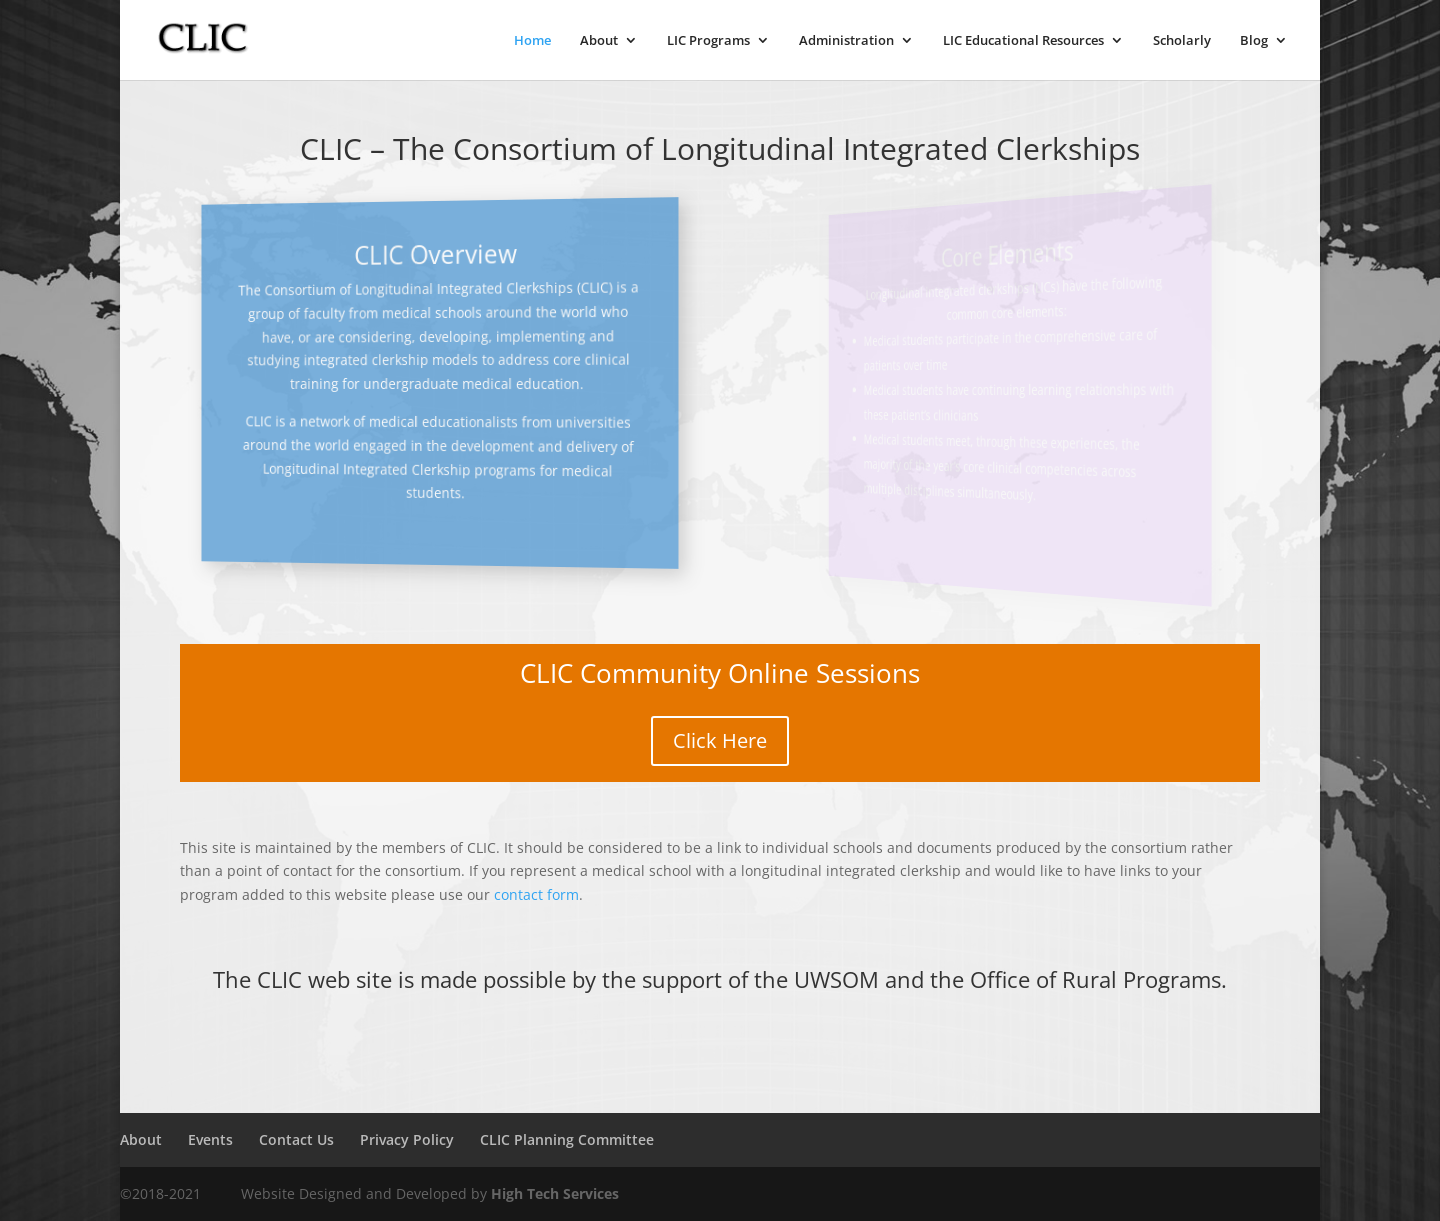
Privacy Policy (407, 1139)
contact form (536, 894)
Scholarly (1182, 41)
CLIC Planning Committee (567, 1139)
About (599, 41)
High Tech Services (555, 1193)
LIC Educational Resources (1023, 41)
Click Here (720, 740)
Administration (846, 41)
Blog (1254, 41)
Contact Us (296, 1139)
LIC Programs (708, 41)
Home (532, 41)
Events (210, 1139)
